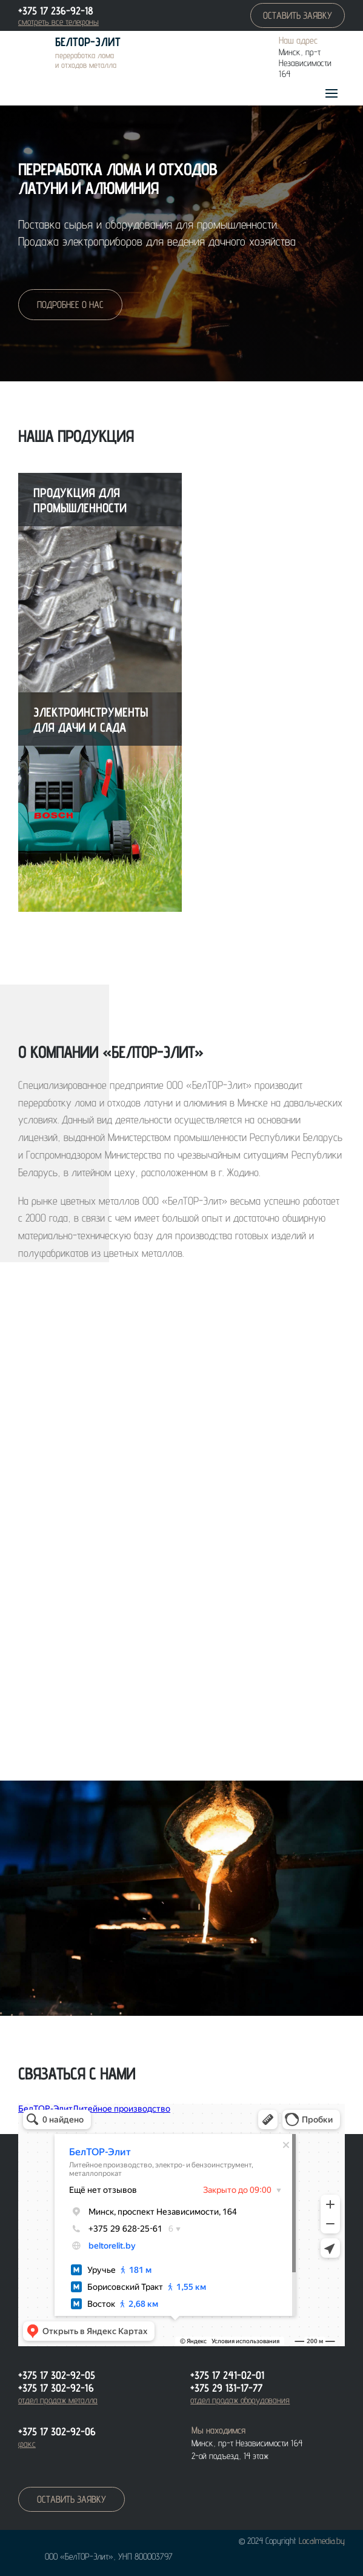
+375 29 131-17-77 (226, 2387)
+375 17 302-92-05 (56, 2375)
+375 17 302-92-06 (57, 2431)
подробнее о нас (70, 304)
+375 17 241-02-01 (227, 2375)
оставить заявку (297, 15)
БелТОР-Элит (88, 42)
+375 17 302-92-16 (56, 2387)
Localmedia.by (322, 2540)
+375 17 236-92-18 (55, 10)
